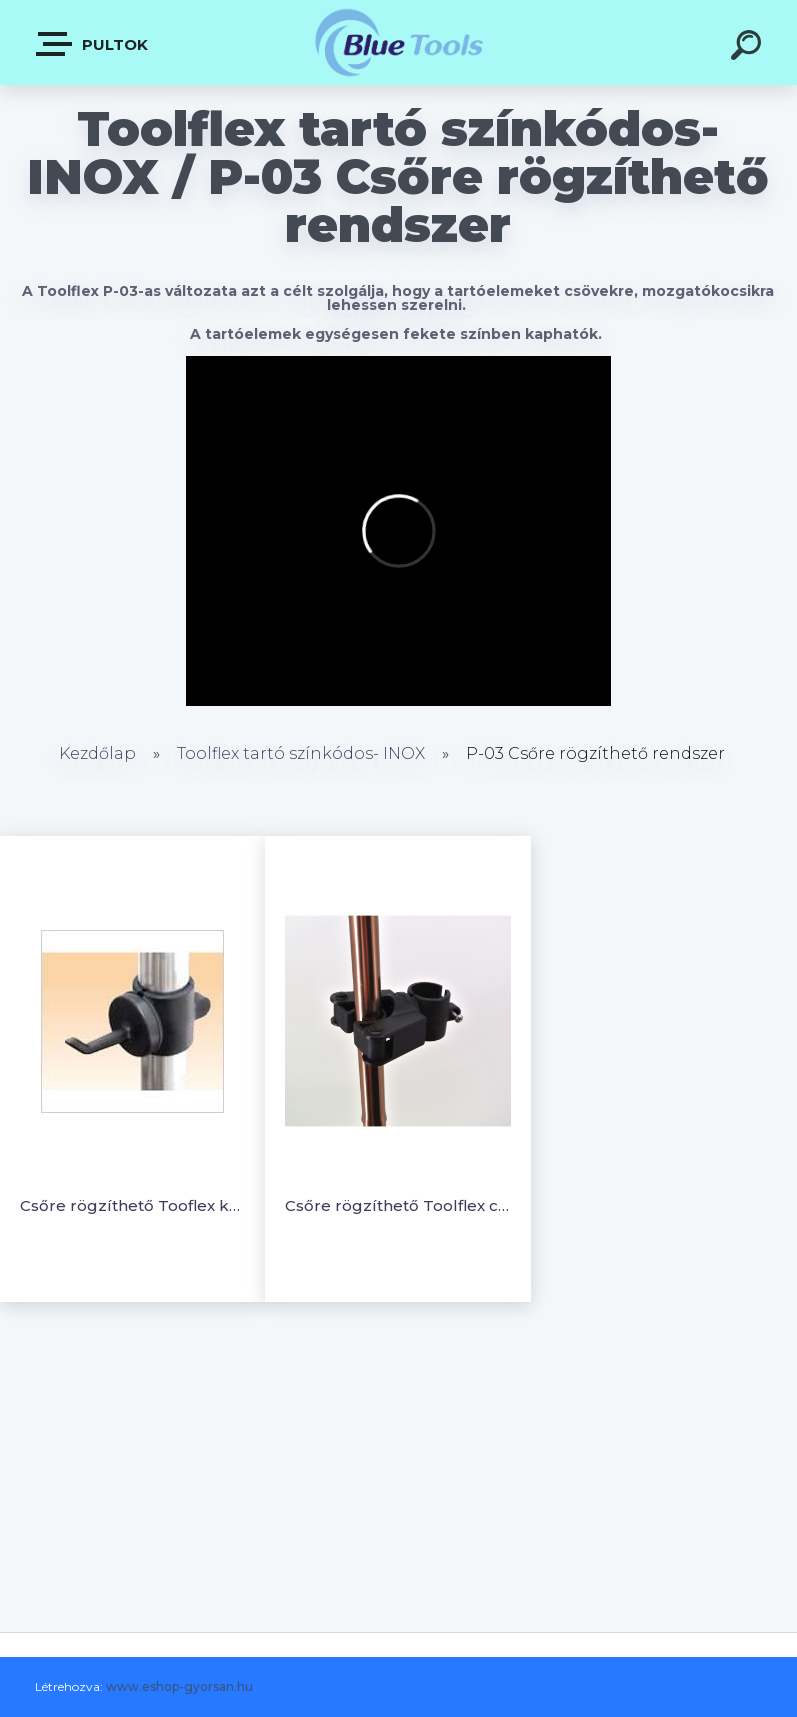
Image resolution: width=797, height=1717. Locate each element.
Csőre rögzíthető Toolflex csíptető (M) (397, 1205)
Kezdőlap (97, 753)
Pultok (93, 44)
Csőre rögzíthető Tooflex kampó (132, 1205)
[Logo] (398, 42)
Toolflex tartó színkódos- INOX (301, 753)
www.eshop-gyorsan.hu (179, 1686)
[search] (749, 48)
